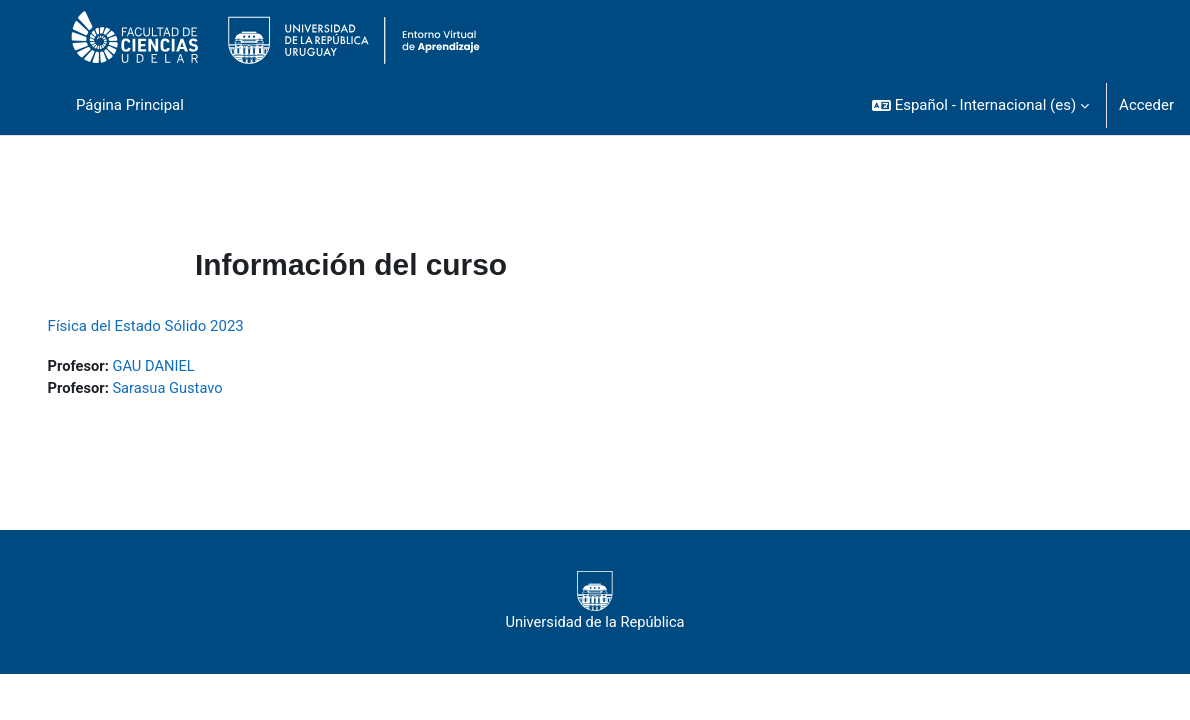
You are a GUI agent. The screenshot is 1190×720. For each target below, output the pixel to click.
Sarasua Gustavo (198, 388)
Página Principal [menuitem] (130, 105)
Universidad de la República (594, 602)
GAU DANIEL (184, 366)
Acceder (1146, 105)
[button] (980, 105)
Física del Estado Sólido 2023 (174, 326)
